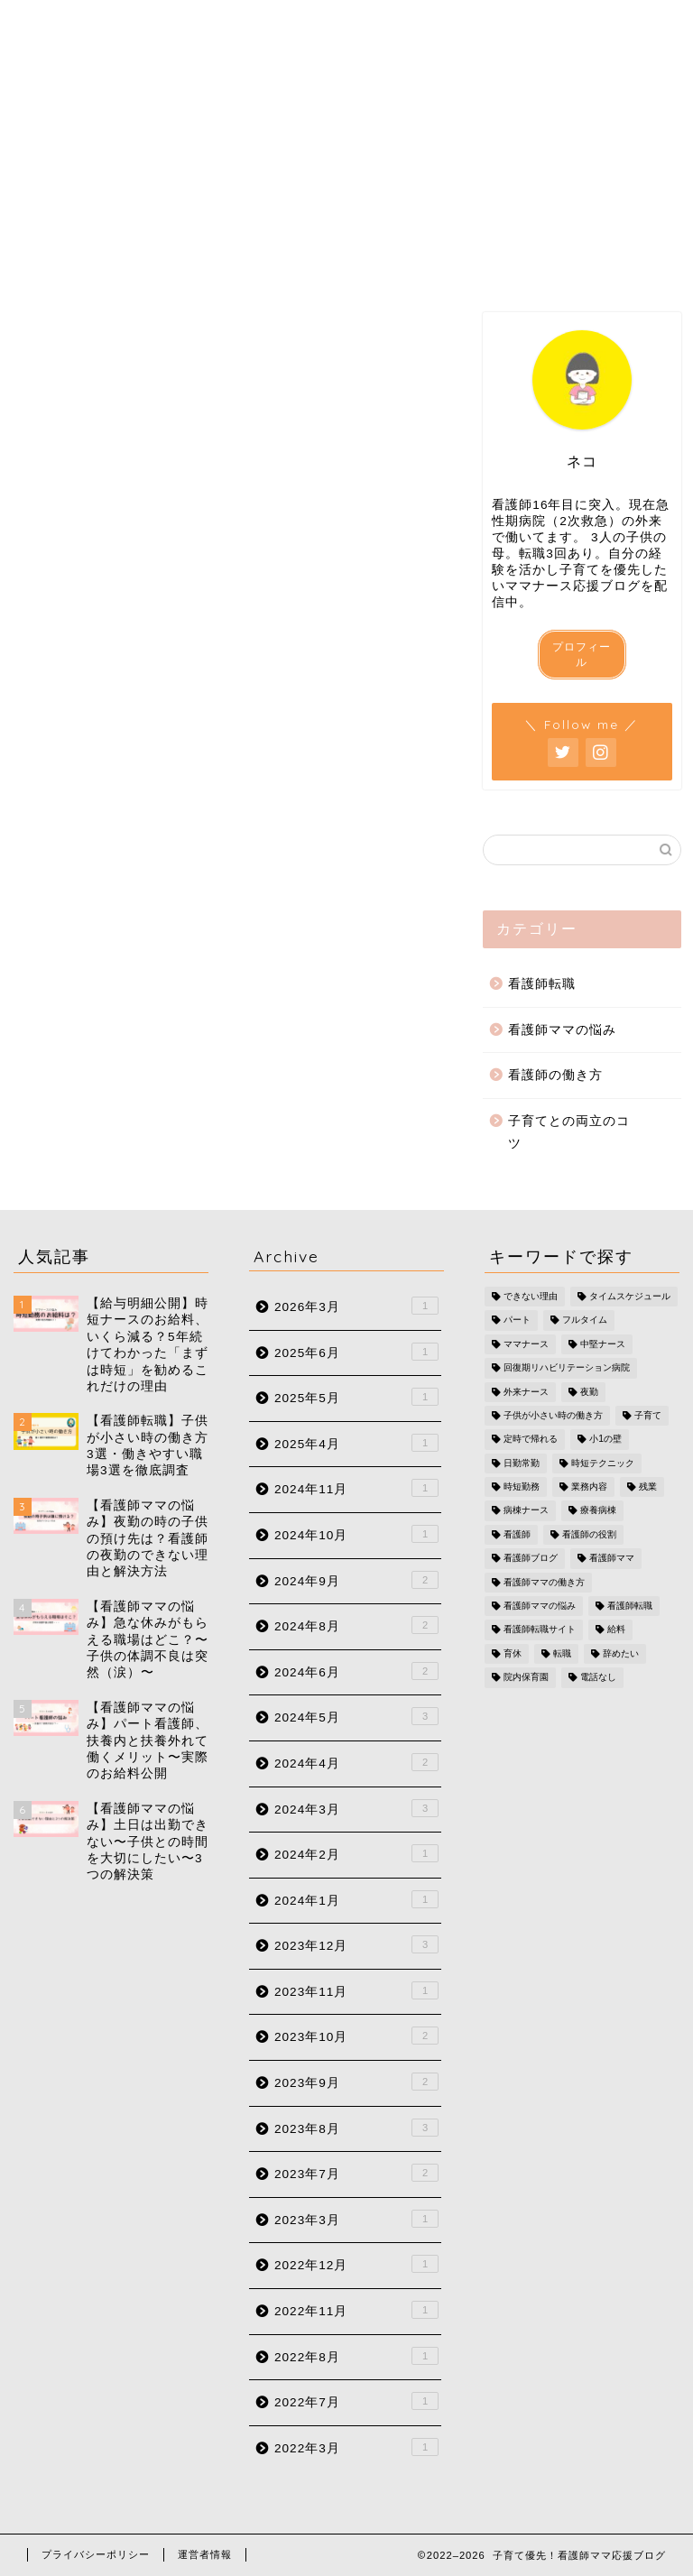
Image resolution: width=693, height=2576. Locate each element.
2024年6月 (356, 1671)
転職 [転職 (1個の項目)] (562, 1653)
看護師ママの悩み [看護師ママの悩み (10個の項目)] (540, 1606)
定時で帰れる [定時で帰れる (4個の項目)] (531, 1440)
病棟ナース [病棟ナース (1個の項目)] (526, 1511)
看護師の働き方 (555, 1075)
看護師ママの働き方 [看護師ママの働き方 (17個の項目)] (544, 1582)
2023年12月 (356, 1944)
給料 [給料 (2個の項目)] (616, 1630)
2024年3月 (356, 1808)
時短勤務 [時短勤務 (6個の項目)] (522, 1486)
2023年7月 (356, 2173)
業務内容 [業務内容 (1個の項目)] (589, 1486)
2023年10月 (356, 2036)
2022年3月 (356, 2447)
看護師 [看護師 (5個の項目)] (517, 1534)
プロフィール (128, 265)
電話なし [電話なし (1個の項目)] (598, 1678)
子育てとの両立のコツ (569, 1132)
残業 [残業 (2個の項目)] (648, 1486)
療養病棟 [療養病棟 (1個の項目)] (598, 1511)
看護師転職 (542, 984)
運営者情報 (205, 2554)
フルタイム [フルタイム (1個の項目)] (584, 1320)
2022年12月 (356, 2264)
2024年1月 (356, 1899)
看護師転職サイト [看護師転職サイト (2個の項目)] (540, 1630)
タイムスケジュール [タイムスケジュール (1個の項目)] (629, 1296)
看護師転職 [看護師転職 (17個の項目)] (629, 1606)
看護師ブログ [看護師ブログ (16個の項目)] (531, 1559)
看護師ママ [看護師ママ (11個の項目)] (611, 1559)
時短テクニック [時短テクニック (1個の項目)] (602, 1463)
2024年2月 (356, 1853)
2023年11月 (356, 1990)
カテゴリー (346, 265)
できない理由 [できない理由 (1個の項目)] (531, 1296)
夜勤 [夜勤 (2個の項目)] (589, 1392)
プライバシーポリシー (96, 2554)
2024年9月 (356, 1580)
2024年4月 (356, 1762)
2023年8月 (356, 2128)
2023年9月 (356, 2082)
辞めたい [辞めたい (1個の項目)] (621, 1653)
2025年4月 (356, 1443)
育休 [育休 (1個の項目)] (513, 1653)
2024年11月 (356, 1488)
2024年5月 (356, 1716)
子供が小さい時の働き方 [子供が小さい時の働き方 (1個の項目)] (553, 1415)
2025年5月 (356, 1397)
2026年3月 (356, 1306)
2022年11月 (356, 2310)
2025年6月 (356, 1352)
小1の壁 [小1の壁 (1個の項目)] (605, 1440)
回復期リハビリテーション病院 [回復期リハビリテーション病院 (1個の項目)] (567, 1368)
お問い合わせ (564, 265)
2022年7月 (356, 2401)
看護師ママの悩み (562, 1030)
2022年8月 (356, 2356)
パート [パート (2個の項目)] (517, 1320)
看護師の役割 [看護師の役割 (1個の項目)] (589, 1534)
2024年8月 (356, 1625)
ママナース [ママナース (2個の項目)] (526, 1344)
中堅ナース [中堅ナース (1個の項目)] (602, 1344)
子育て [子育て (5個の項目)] (647, 1415)
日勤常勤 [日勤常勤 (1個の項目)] (522, 1463)
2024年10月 (356, 1534)
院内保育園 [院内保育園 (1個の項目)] (526, 1678)
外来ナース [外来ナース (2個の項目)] (526, 1392)
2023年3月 (356, 2219)
